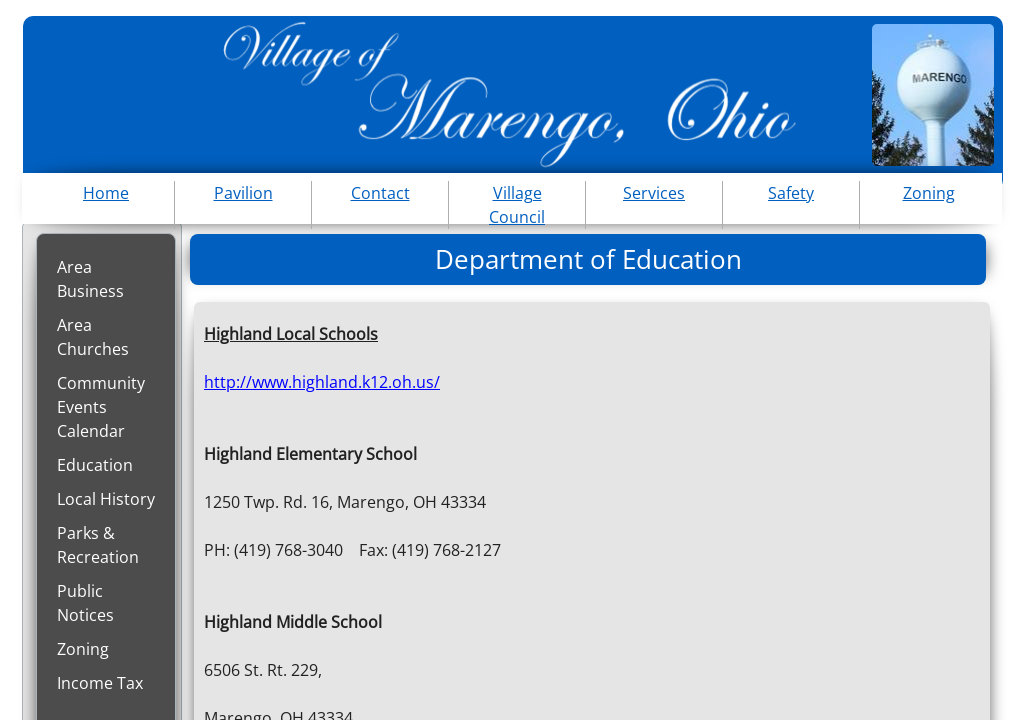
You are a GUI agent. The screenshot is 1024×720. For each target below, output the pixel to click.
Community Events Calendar (101, 407)
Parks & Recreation (98, 545)
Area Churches (93, 337)
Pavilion (243, 193)
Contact (380, 193)
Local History (106, 499)
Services (654, 193)
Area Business (90, 279)
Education (95, 465)
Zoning (83, 649)
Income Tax (100, 683)
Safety (791, 193)
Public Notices (85, 603)
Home (106, 193)
